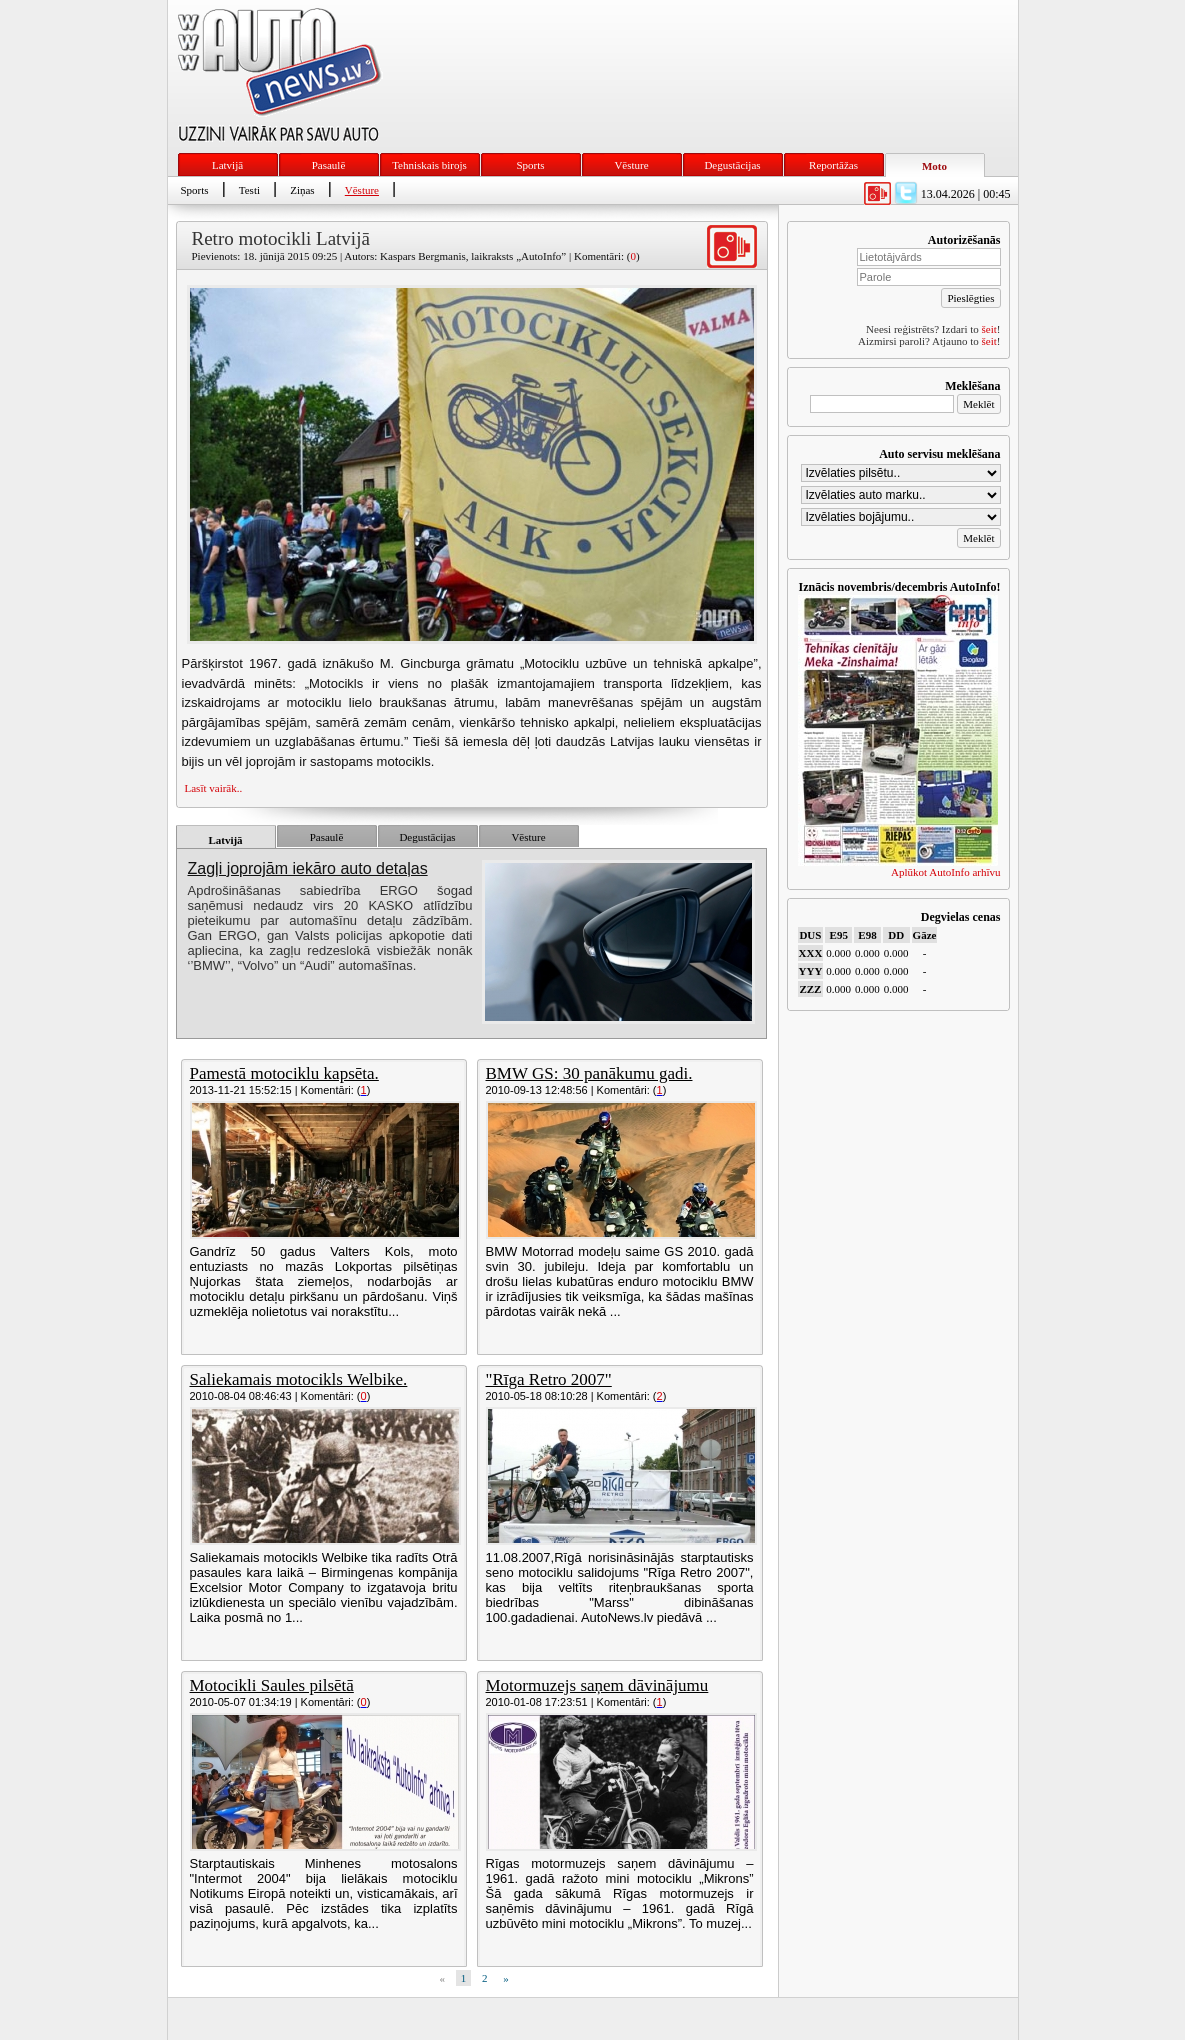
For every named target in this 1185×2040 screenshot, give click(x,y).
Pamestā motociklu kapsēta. (284, 1073)
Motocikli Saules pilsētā (272, 1685)
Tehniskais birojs (429, 165)
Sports (530, 165)
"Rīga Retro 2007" (549, 1379)
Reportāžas (833, 165)
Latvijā (227, 165)
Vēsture (631, 165)
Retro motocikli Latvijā (281, 238)
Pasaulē (329, 165)
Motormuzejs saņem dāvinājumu (597, 1685)
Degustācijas (732, 165)
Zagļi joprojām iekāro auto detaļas (308, 868)
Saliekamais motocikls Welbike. (299, 1379)
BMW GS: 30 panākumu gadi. (589, 1073)
